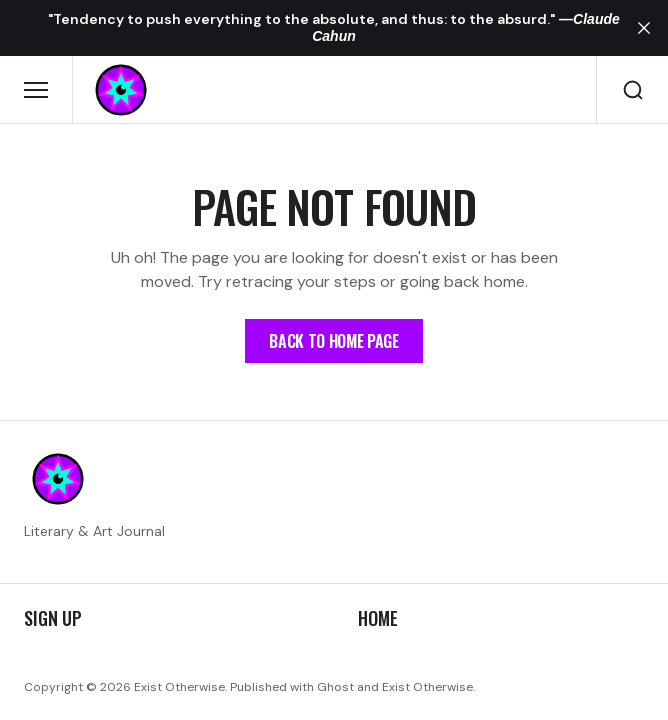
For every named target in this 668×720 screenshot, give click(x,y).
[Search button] (632, 90)
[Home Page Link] (334, 341)
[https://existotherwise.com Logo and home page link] (121, 90)
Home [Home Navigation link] (378, 619)
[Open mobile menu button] (36, 90)
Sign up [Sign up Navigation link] (53, 619)
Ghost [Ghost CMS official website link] (335, 687)
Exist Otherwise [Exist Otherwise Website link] (427, 687)
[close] (644, 28)
